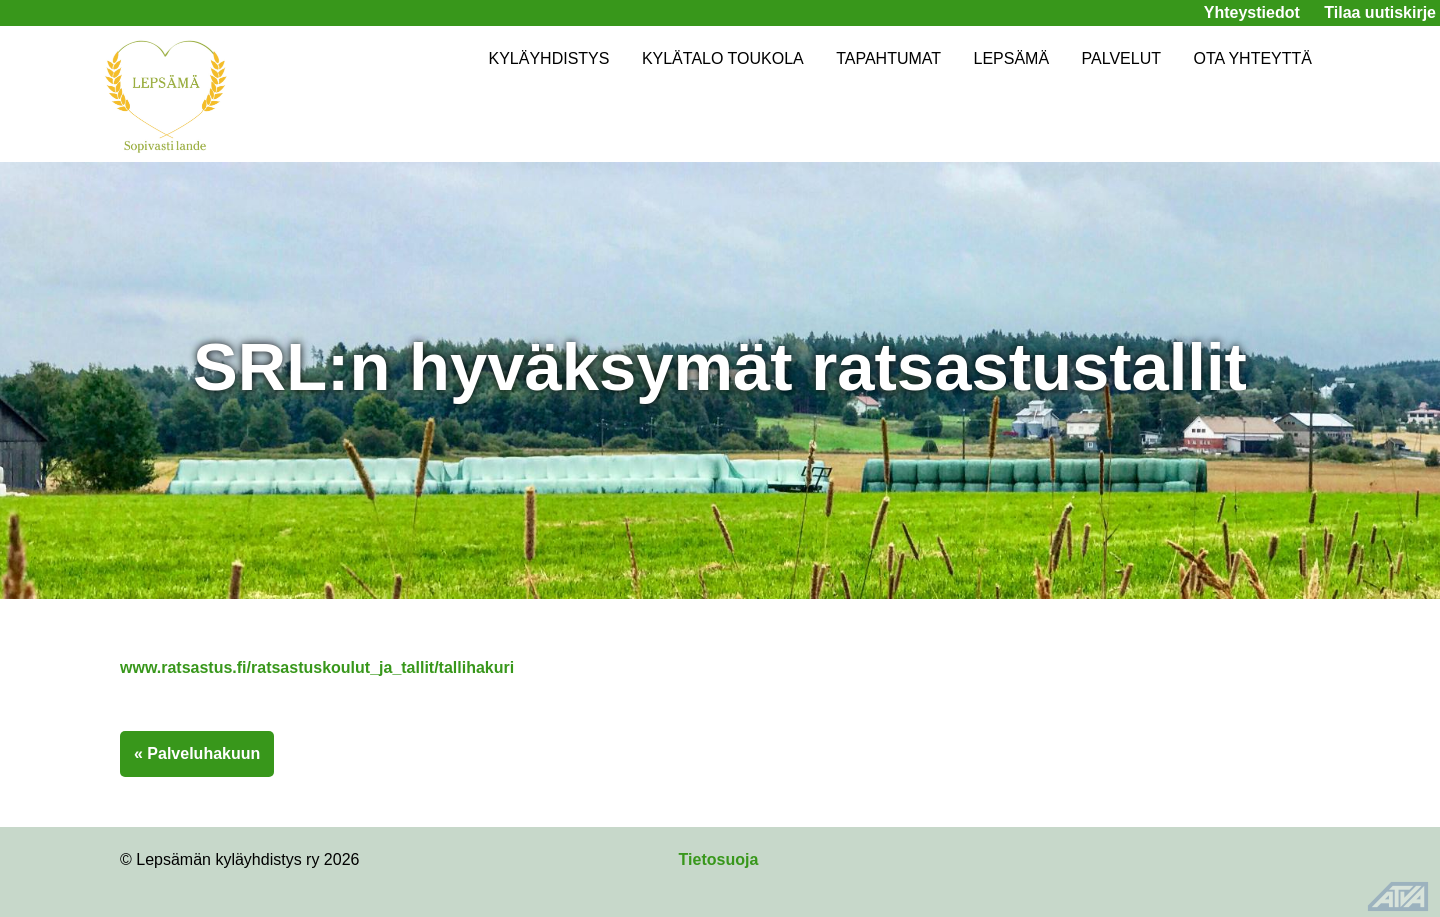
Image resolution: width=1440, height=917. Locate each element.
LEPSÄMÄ (1012, 58)
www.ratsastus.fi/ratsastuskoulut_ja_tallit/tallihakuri (317, 667)
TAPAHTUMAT (888, 58)
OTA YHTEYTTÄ (1252, 58)
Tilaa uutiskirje (1380, 12)
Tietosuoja (719, 859)
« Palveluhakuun (197, 753)
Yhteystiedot (1252, 12)
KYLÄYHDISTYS (548, 58)
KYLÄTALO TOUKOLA (723, 58)
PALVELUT (1121, 58)
